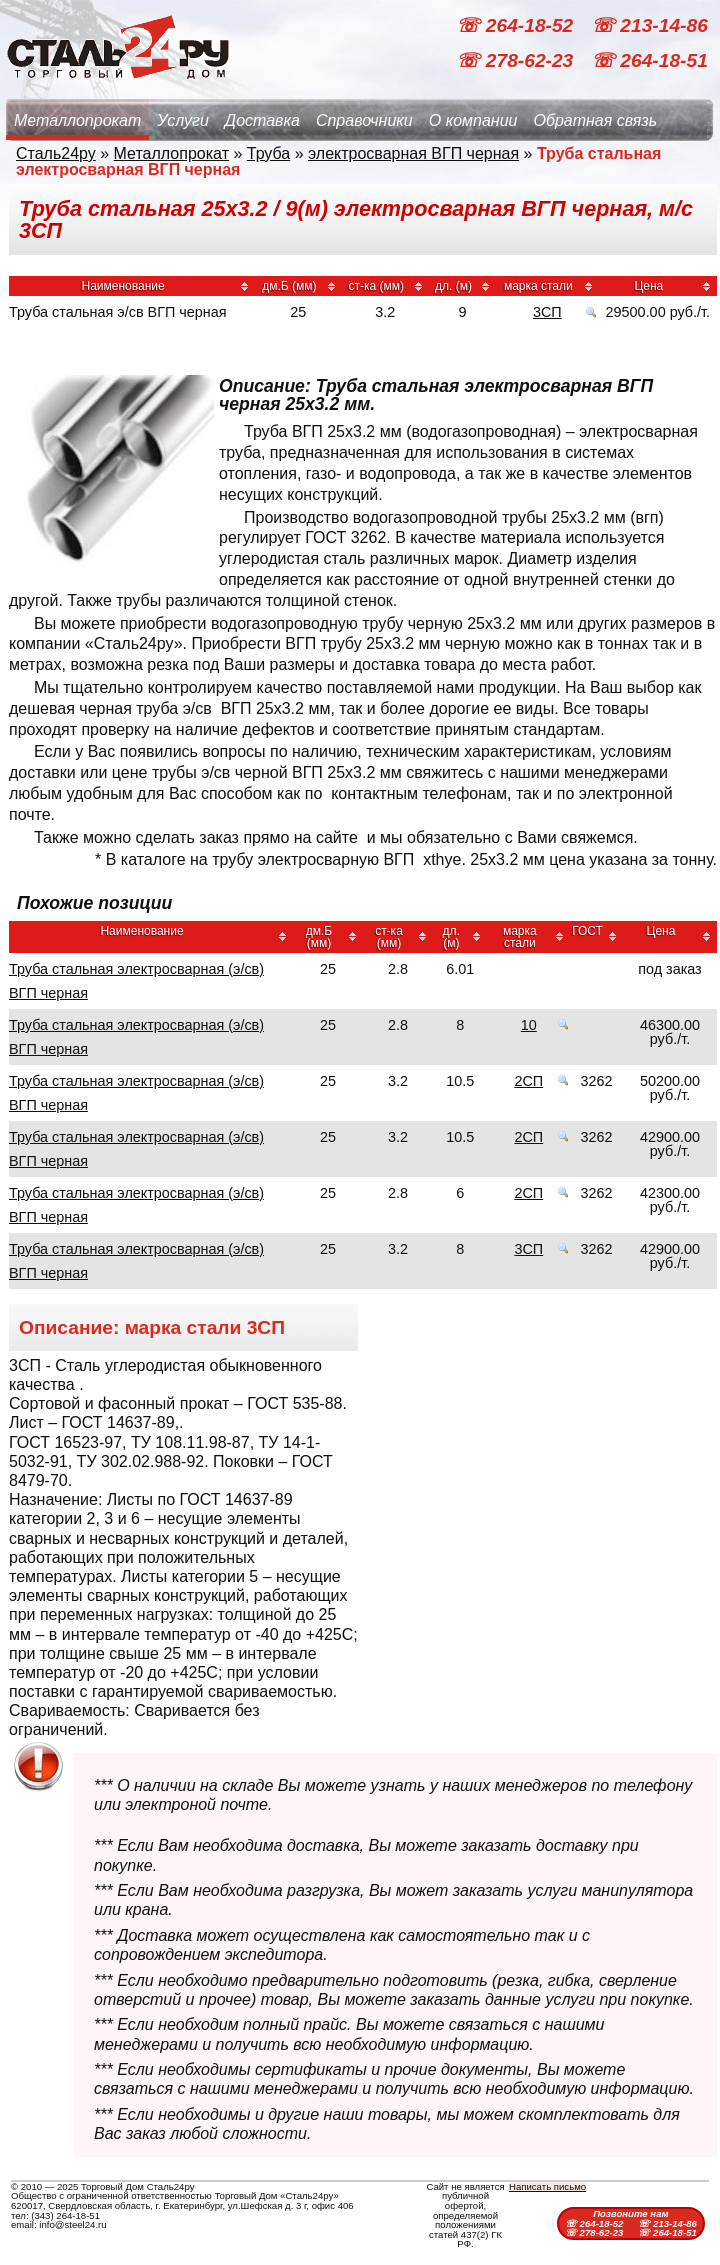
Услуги (183, 120)
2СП (528, 1081)
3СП (547, 312)
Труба (268, 153)
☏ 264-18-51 (649, 60)
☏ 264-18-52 (517, 25)
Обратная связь (595, 120)
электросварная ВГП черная (413, 153)
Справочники (364, 120)
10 (529, 1025)
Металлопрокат (77, 120)
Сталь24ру (56, 153)
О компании (473, 120)
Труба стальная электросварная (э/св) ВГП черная (136, 981)
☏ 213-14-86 (649, 25)
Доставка (262, 120)
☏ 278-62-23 (517, 60)
